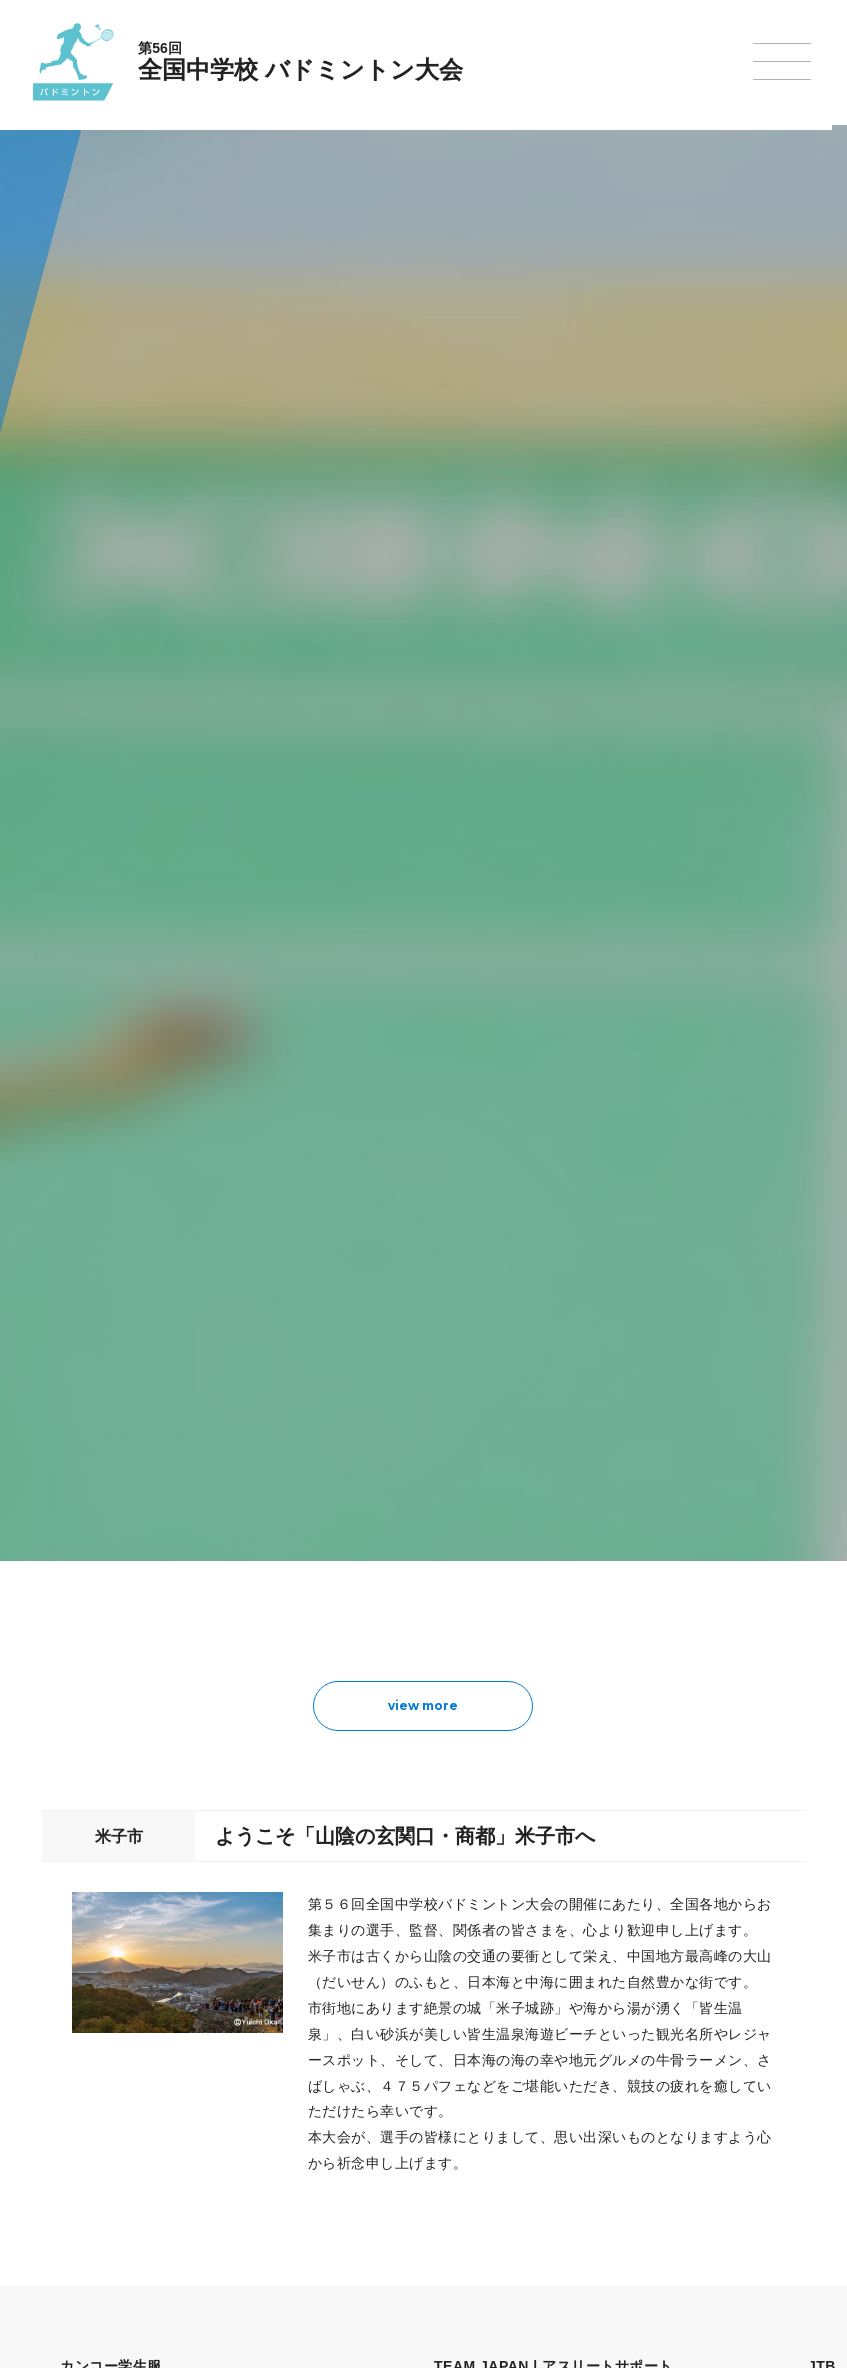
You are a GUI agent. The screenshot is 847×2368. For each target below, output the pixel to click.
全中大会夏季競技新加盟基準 (192, 2081)
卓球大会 (497, 2107)
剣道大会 (649, 2029)
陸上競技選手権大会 (387, 2029)
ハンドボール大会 (381, 2132)
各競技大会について (391, 1972)
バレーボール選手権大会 (539, 2055)
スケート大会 (661, 2133)
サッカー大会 (369, 2107)
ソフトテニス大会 (521, 2081)
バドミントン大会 (521, 2133)
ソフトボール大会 (521, 2158)
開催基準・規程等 (162, 2055)
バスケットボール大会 (393, 2081)
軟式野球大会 (369, 2158)
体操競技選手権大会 (387, 2184)
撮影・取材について (168, 2107)
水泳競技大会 (369, 2055)
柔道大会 (497, 2184)
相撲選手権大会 (667, 2055)
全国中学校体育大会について (198, 1972)
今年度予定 (144, 2029)
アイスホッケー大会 (679, 2158)
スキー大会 (655, 2107)
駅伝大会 (649, 2081)
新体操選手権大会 (521, 2029)
